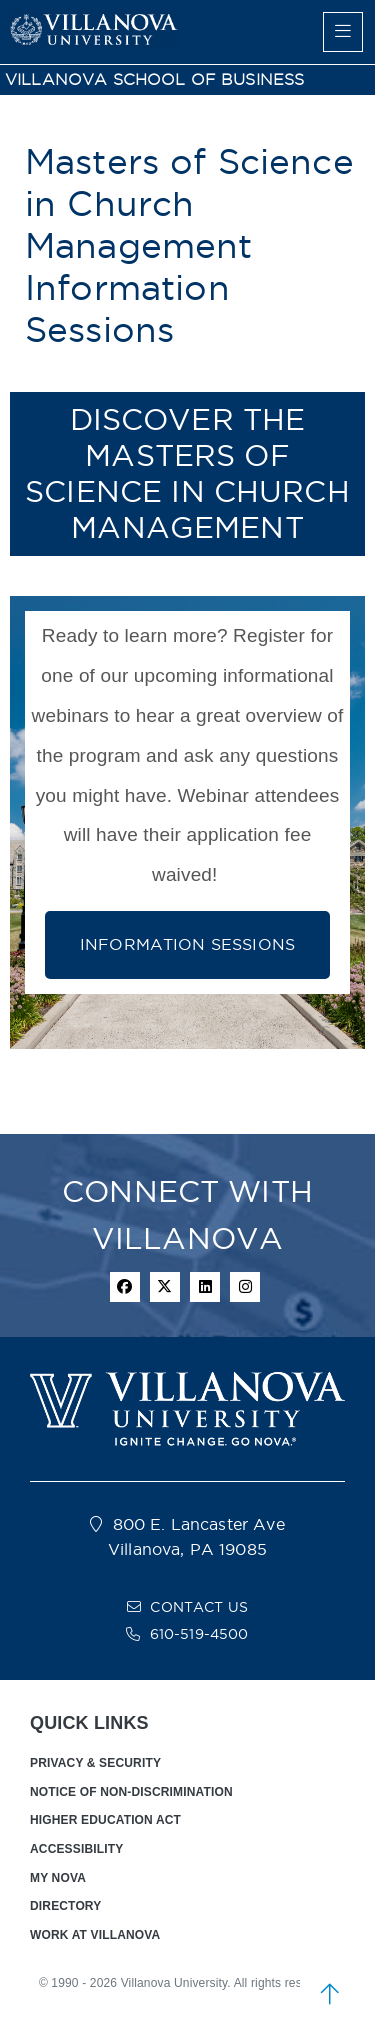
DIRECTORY (65, 1906)
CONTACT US (199, 1607)
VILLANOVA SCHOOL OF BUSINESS (154, 79)
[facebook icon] (125, 1287)
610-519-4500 (199, 1634)
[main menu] (343, 32)
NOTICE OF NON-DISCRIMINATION (131, 1792)
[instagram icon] (245, 1287)
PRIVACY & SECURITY (95, 1763)
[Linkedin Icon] (205, 1287)
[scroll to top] (330, 1994)
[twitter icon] (165, 1287)
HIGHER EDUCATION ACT (105, 1820)
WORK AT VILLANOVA (95, 1935)
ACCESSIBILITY (76, 1849)
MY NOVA (58, 1878)
